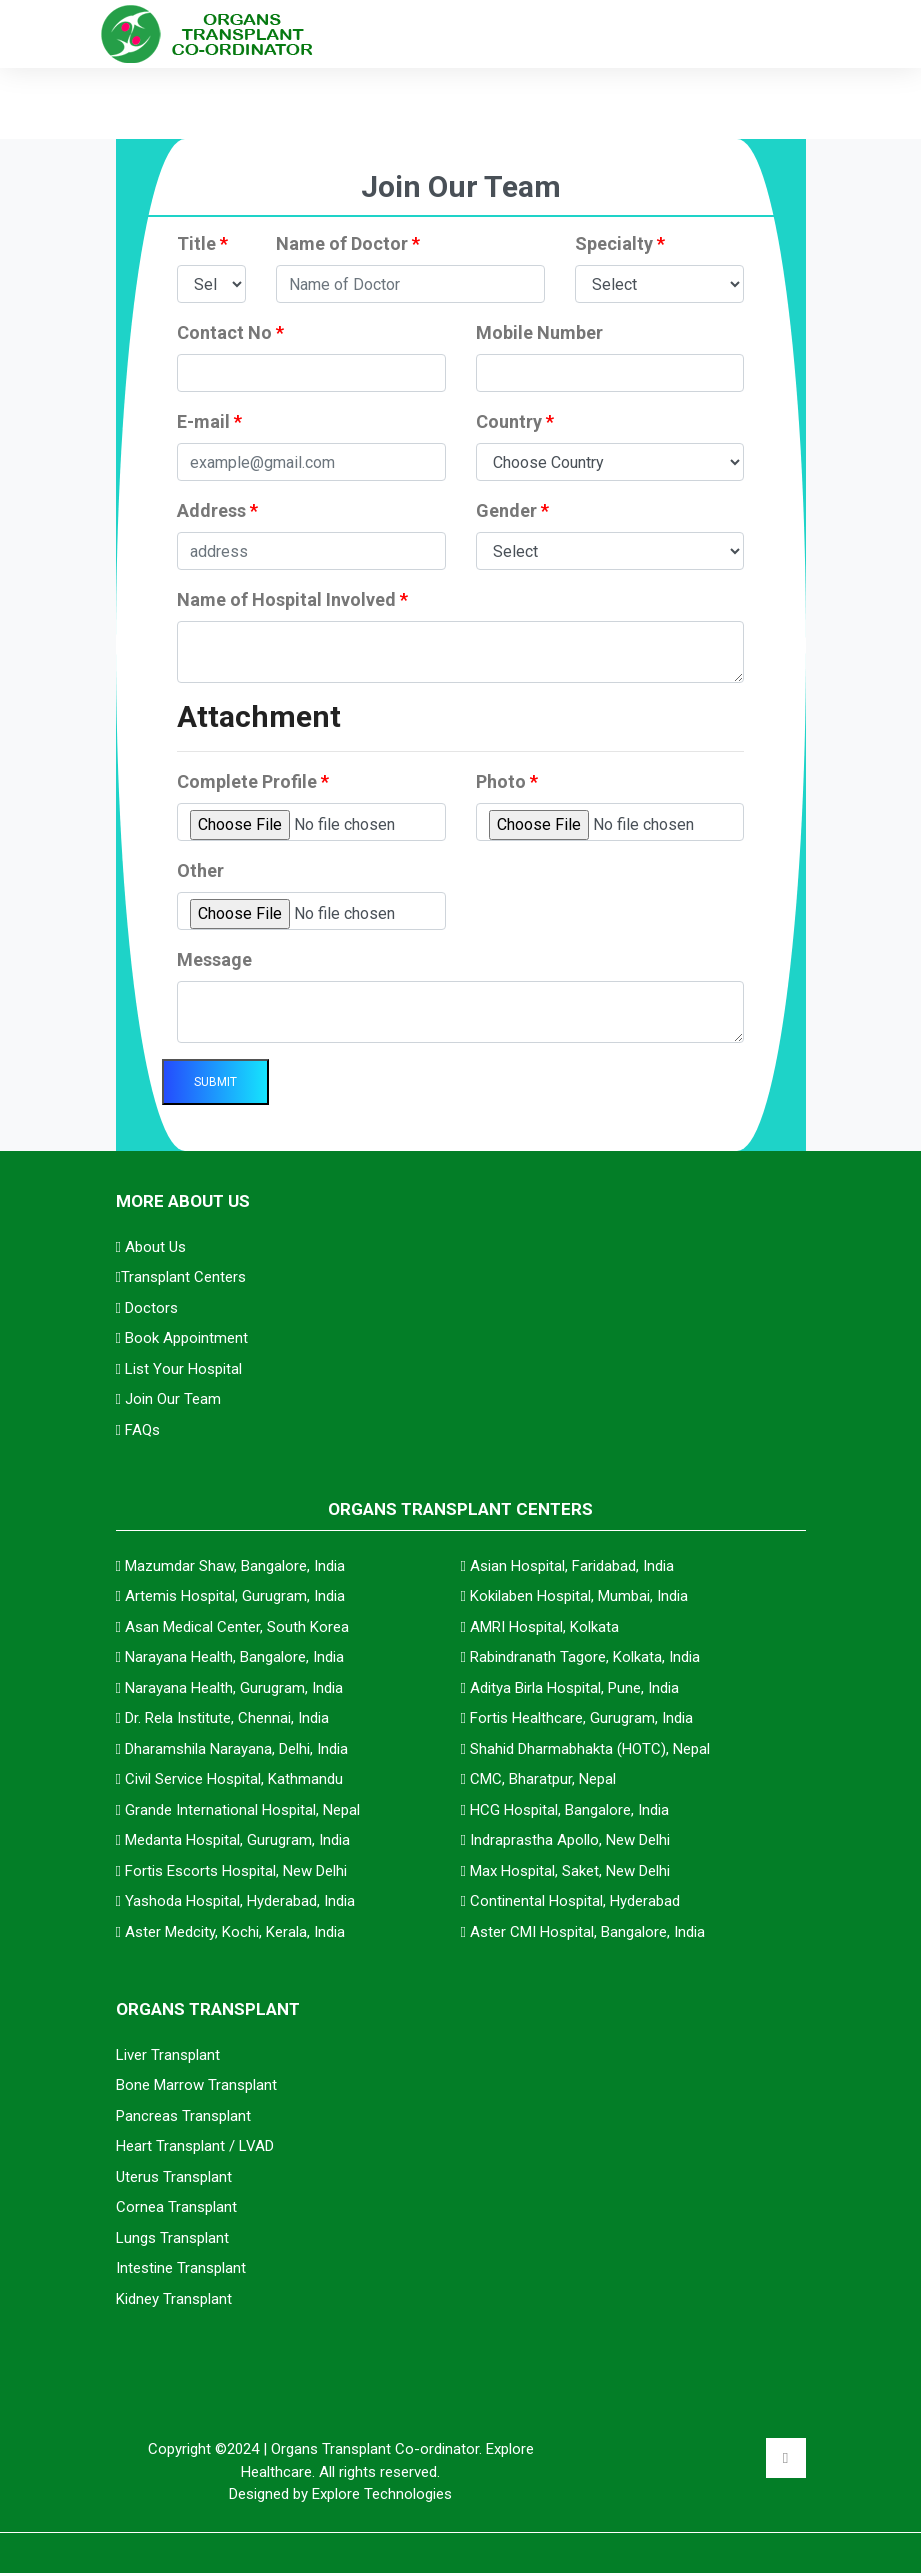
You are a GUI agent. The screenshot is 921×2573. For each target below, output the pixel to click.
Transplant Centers (181, 1277)
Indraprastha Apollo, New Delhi (570, 1840)
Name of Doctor (348, 243)
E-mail (209, 421)
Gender (512, 510)
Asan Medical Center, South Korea (237, 1627)
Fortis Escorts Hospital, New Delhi (236, 1871)
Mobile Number (539, 332)
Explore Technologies (382, 2494)
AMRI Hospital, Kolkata (544, 1627)
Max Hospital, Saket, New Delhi (570, 1871)
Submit (215, 1082)
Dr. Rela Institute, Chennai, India (227, 1718)
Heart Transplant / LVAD (195, 2146)
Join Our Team (168, 1399)
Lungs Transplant (172, 2238)
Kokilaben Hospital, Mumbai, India (579, 1596)
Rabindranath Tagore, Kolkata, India (585, 1657)
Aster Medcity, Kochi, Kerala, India (235, 1932)
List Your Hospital (179, 1369)
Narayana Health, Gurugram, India (234, 1688)
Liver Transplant (168, 2055)
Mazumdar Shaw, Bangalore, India (235, 1566)
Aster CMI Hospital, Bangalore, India (587, 1932)
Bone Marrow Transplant (196, 2085)
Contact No (230, 332)
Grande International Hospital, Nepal (242, 1810)
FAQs (138, 1430)
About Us (151, 1247)
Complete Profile (253, 781)
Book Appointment (182, 1338)
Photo (507, 781)
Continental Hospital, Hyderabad (575, 1901)
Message (214, 959)
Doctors (147, 1308)
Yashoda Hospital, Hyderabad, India (240, 1901)
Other (200, 870)
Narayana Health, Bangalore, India (234, 1657)
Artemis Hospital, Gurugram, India (235, 1596)
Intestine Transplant (181, 2268)
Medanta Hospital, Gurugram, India (237, 1840)
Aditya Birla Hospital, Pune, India (574, 1688)
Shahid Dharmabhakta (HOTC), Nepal (590, 1749)
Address (217, 510)
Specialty (620, 243)
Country (515, 421)
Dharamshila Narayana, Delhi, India (236, 1749)
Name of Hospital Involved (292, 599)
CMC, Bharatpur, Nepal (543, 1779)
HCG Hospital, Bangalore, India (569, 1810)
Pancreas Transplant (183, 2116)
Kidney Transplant (174, 2299)
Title (202, 243)
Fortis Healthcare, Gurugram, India (581, 1718)
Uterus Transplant (174, 2177)
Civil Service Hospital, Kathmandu (234, 1779)
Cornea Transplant (176, 2207)
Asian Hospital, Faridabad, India (572, 1566)
